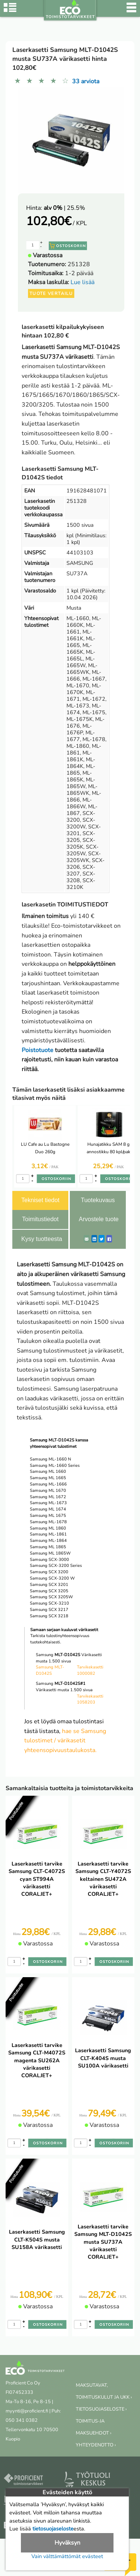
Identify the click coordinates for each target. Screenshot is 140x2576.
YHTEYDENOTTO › (96, 2445)
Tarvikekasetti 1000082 (90, 1670)
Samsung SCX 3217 (49, 1609)
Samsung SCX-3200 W (52, 1578)
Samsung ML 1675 (48, 1515)
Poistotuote (37, 1050)
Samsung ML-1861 (48, 1534)
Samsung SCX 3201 (49, 1584)
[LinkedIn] (94, 1238)
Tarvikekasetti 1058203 (90, 1699)
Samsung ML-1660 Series (55, 1465)
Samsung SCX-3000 (49, 1559)
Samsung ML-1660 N (50, 1459)
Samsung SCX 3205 (49, 1591)
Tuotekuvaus (98, 1200)
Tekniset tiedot (40, 1200)
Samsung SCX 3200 (49, 1572)
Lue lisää (82, 282)
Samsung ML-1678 (48, 1522)
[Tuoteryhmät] (10, 11)
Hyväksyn (67, 2543)
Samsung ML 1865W (50, 1553)
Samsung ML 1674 (48, 1509)
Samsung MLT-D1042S (50, 1670)
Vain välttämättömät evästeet (67, 2556)
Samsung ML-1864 (48, 1540)
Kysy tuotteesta (41, 1239)
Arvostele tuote (99, 1219)
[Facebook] (109, 1238)
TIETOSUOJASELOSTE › (101, 2409)
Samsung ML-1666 (48, 1484)
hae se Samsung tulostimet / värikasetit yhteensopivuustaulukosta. (65, 1740)
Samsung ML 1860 (48, 1528)
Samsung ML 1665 (48, 1478)
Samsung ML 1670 (48, 1490)
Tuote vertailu (51, 293)
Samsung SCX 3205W (51, 1597)
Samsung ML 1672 (48, 1497)
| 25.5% (64, 208)
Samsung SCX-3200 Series (56, 1565)
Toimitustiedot (40, 1219)
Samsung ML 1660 (48, 1471)
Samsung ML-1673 (48, 1503)
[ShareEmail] (87, 1238)
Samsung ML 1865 (48, 1547)
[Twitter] (102, 1238)
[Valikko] (131, 11)
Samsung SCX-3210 (49, 1603)
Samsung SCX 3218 (49, 1616)
